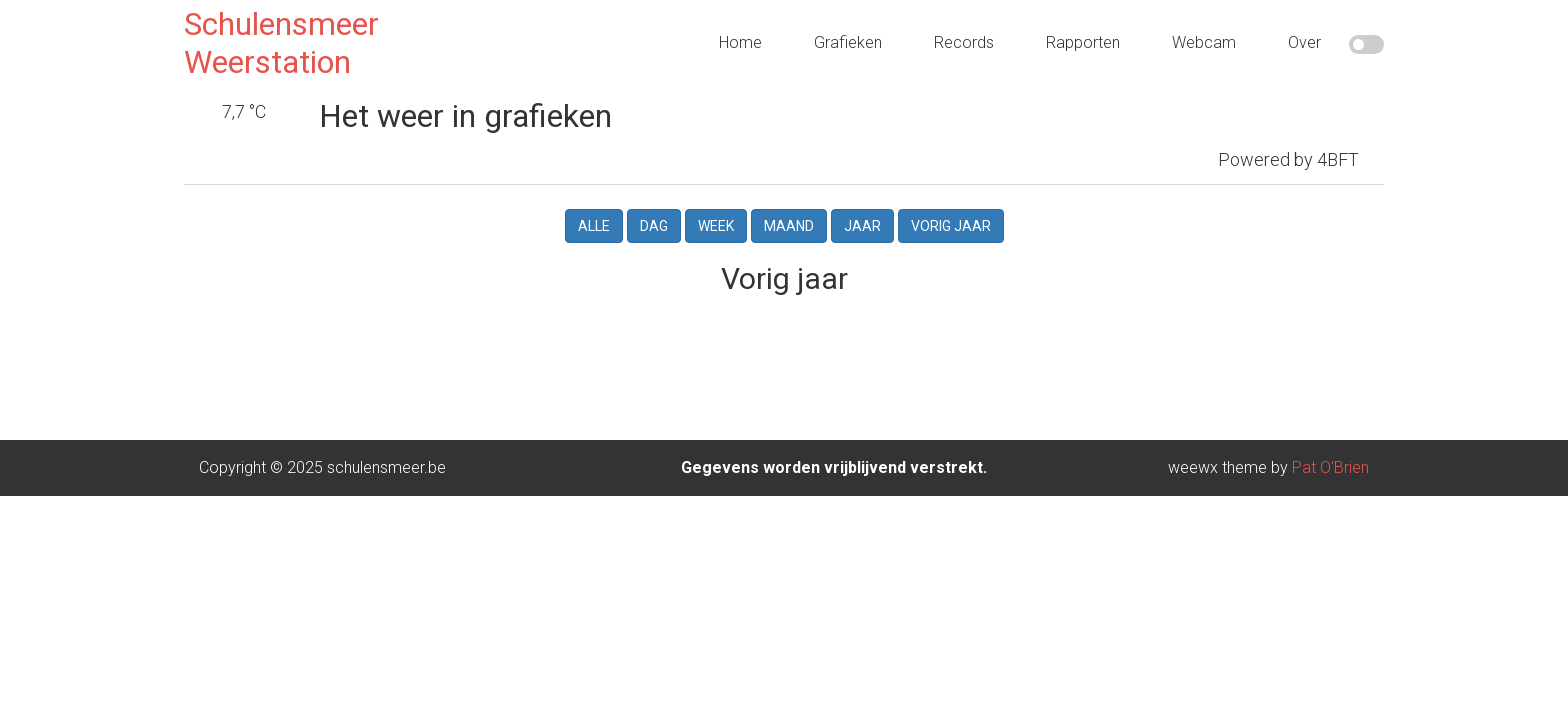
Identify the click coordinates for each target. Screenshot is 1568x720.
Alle (594, 197)
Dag (654, 197)
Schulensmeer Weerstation (281, 43)
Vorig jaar (951, 197)
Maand (789, 197)
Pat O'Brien (1330, 438)
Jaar (862, 197)
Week (716, 197)
